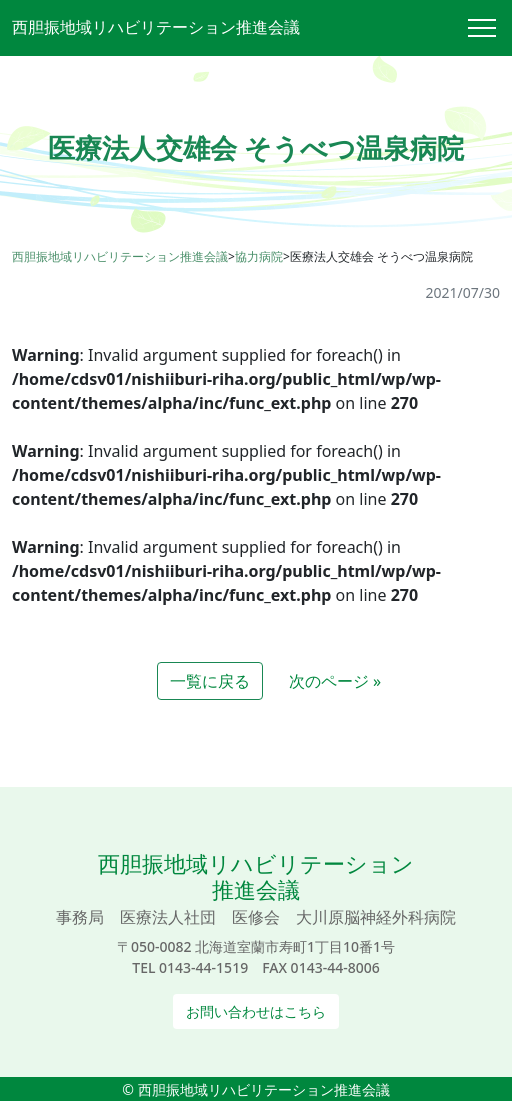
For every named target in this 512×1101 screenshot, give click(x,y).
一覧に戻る (210, 681)
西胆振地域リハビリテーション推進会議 (156, 27)
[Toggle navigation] (490, 28)
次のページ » (335, 681)
